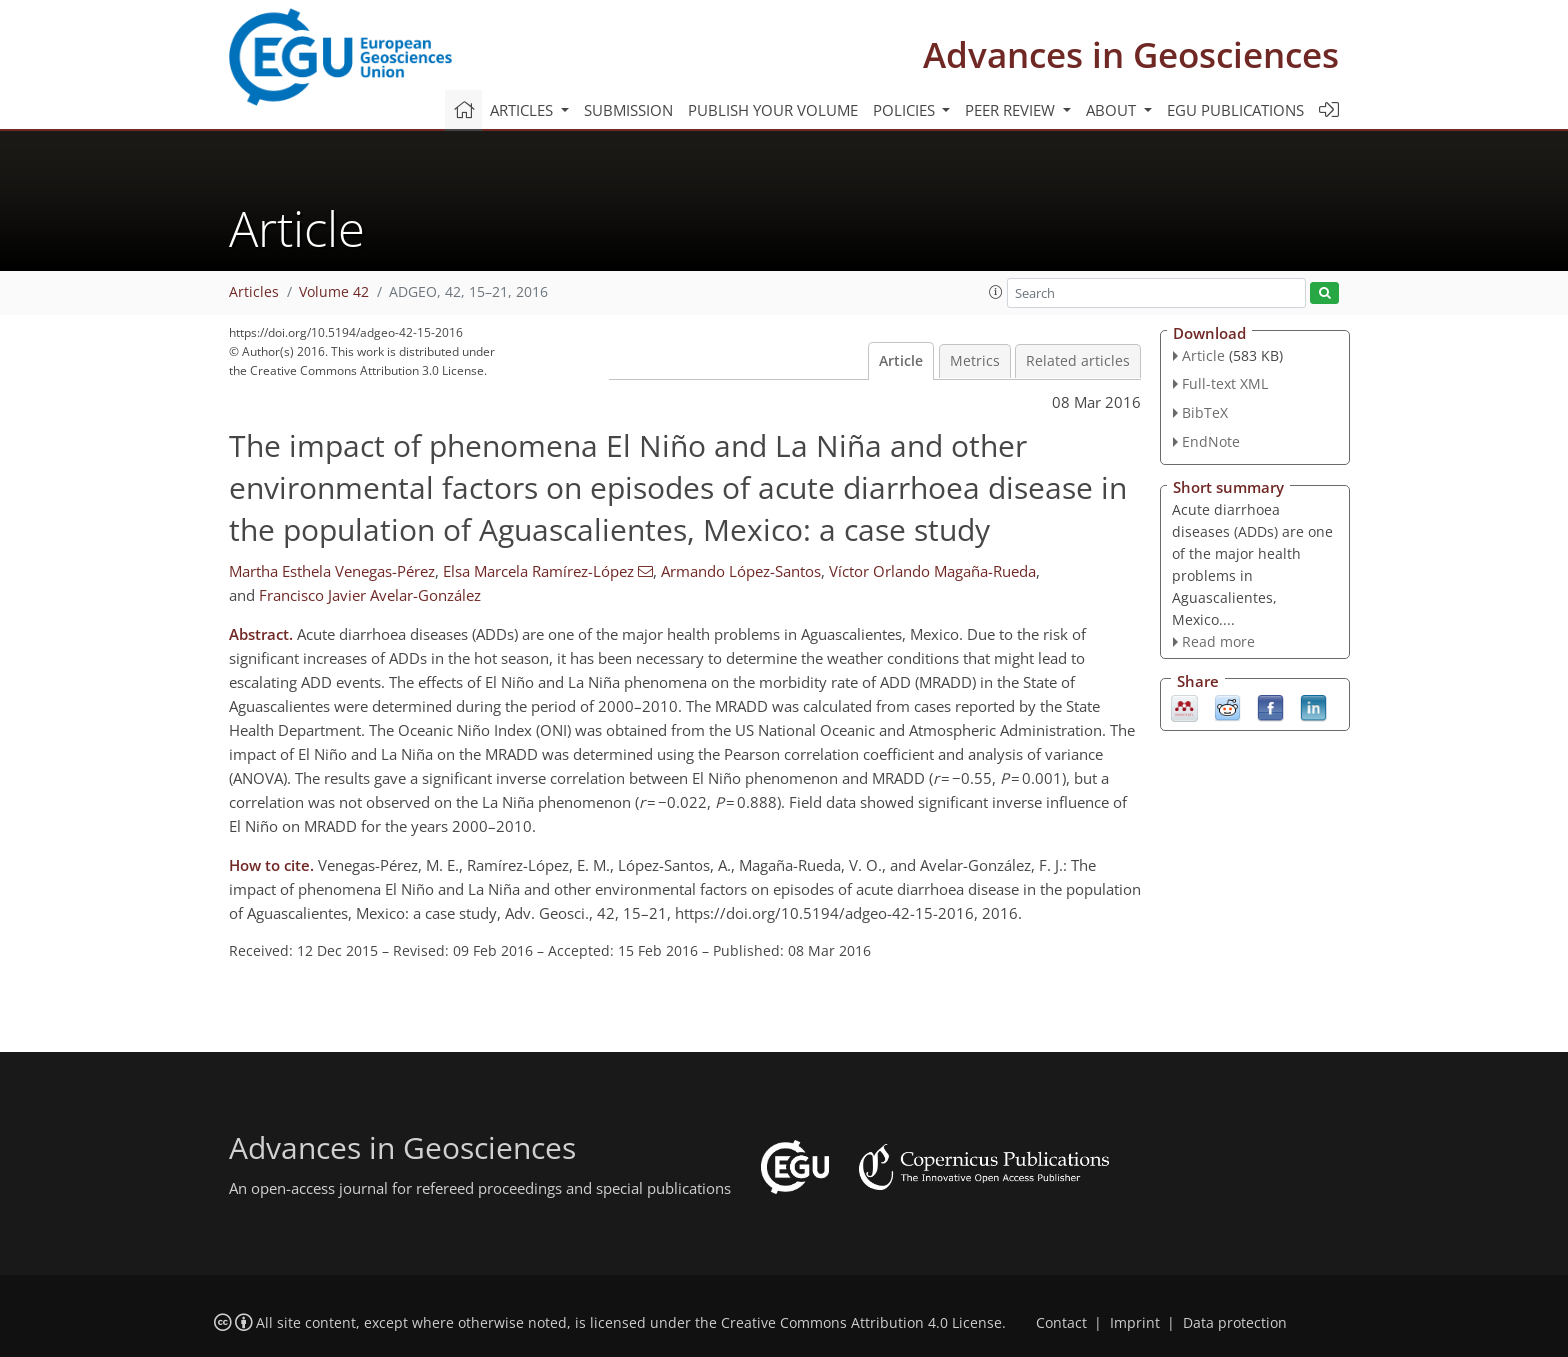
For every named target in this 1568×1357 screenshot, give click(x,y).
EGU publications (1235, 110)
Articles (254, 292)
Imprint (1135, 1323)
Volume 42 (334, 292)
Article (901, 361)
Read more (1218, 641)
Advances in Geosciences (1131, 54)
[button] (996, 292)
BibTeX (1205, 412)
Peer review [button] (1012, 110)
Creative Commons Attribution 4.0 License (861, 1323)
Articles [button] (523, 110)
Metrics (975, 361)
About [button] (1113, 110)
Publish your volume (773, 110)
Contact (1061, 1323)
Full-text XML (1225, 383)
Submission (628, 110)
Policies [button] (906, 110)
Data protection (1235, 1323)
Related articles (1078, 361)
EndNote (1211, 441)
